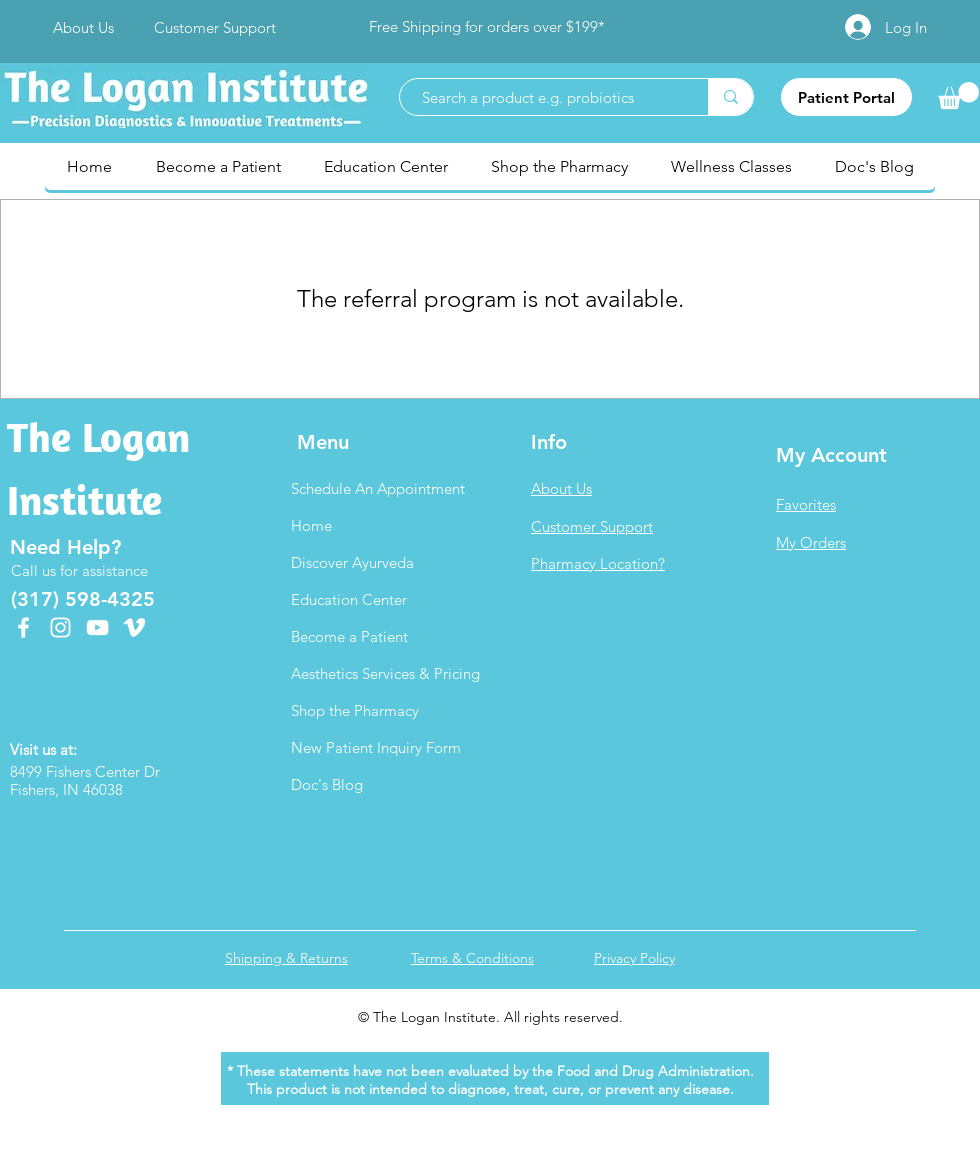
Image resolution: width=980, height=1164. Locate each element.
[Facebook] (23, 627)
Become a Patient (349, 636)
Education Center (349, 599)
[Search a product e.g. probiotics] (544, 97)
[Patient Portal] (846, 97)
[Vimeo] (134, 627)
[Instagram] (60, 627)
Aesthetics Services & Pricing (385, 673)
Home (311, 525)
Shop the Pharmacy (355, 710)
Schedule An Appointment (378, 488)
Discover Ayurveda (352, 562)
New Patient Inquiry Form (376, 747)
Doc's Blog (327, 784)
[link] (958, 95)
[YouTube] (97, 627)
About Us (561, 488)
